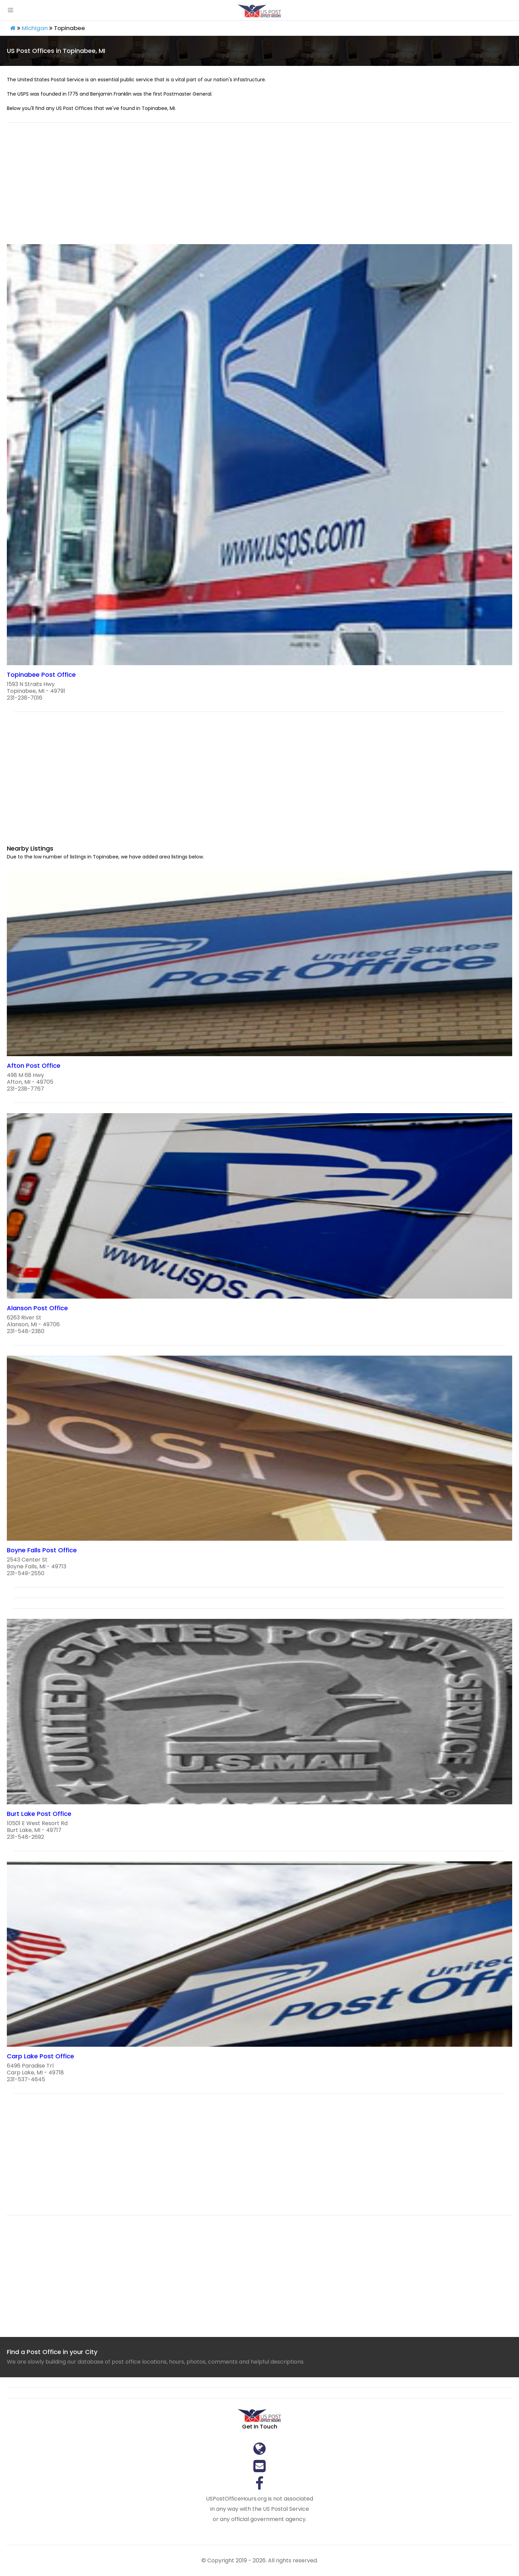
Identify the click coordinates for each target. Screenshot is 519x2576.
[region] (259, 187)
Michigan (35, 28)
